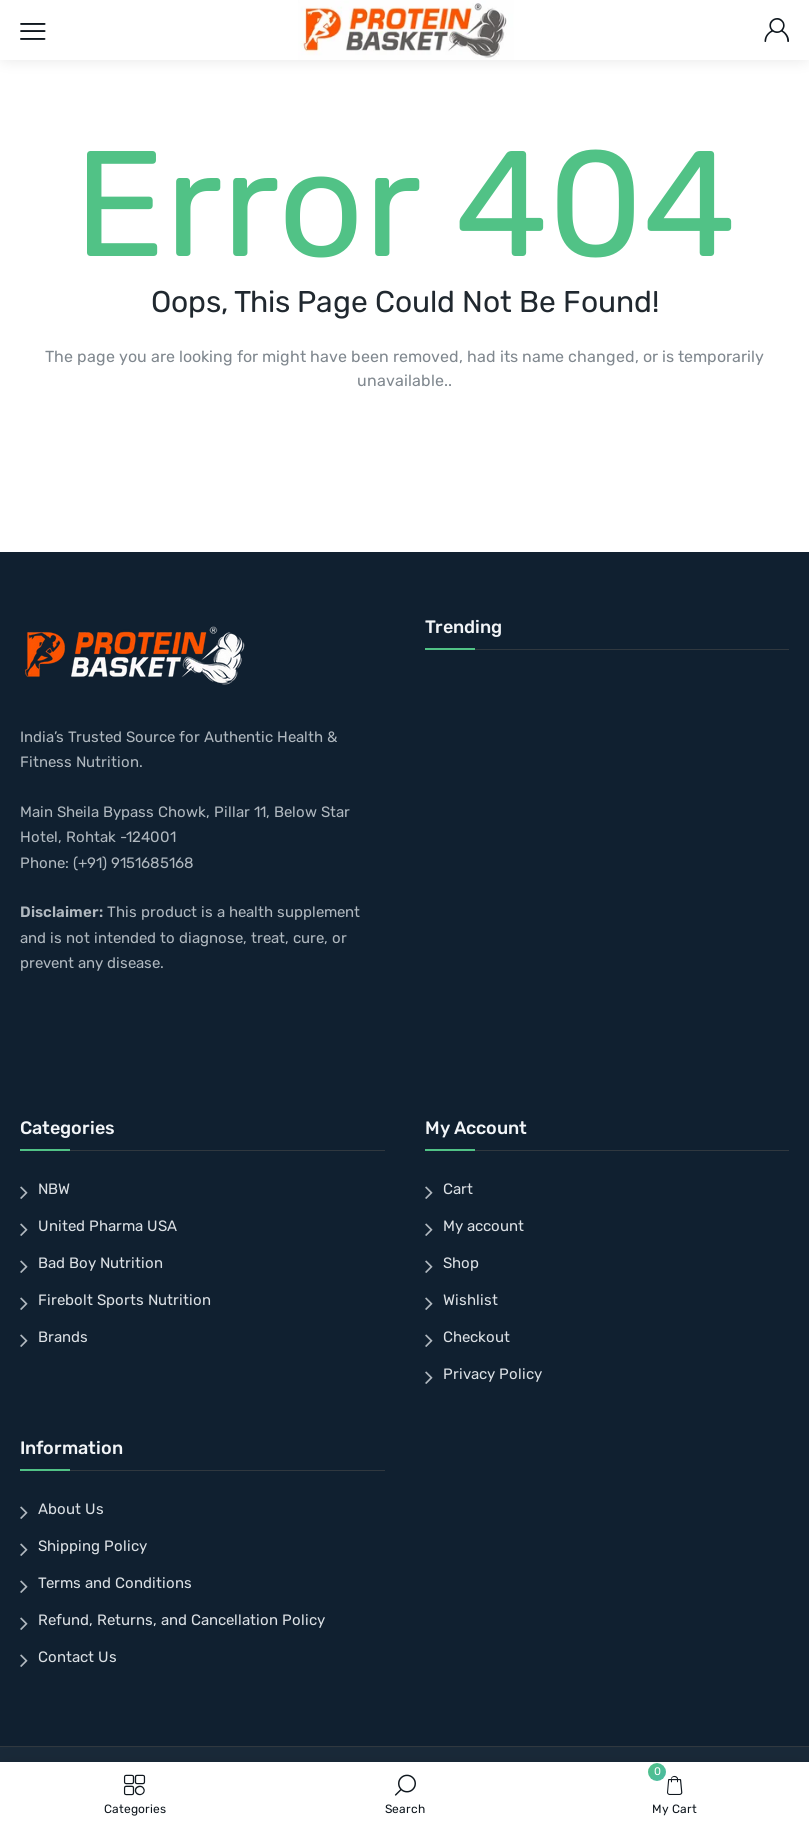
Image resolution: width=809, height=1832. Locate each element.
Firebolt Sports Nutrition (124, 1300)
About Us (71, 1509)
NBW (54, 1189)
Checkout (476, 1337)
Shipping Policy (92, 1546)
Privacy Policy (492, 1374)
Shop (461, 1263)
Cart (458, 1189)
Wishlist (470, 1300)
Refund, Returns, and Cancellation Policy (181, 1620)
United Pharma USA (107, 1226)
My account (483, 1226)
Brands (63, 1337)
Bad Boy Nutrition (100, 1263)
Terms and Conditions (115, 1583)
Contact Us (77, 1657)
